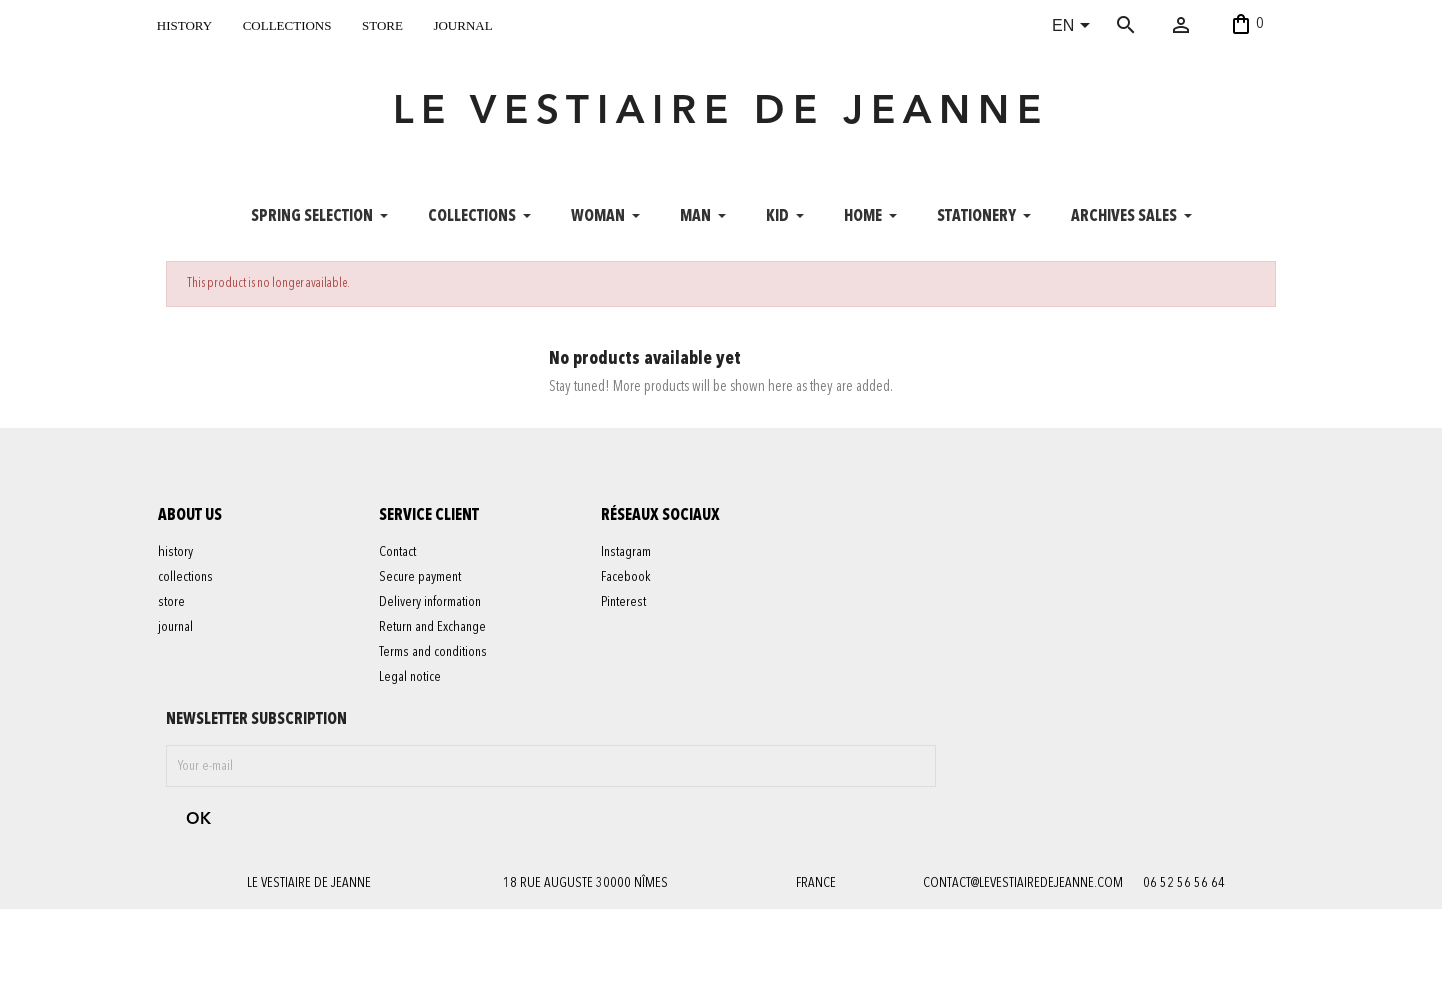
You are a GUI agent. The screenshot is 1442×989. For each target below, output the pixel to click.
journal (462, 23)
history (184, 23)
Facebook (634, 602)
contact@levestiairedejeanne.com (1021, 754)
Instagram (634, 577)
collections (287, 23)
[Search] (1156, 25)
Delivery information (439, 627)
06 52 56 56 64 (1184, 754)
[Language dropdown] (1074, 27)
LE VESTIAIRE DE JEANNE (721, 124)
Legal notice (419, 702)
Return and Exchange (441, 652)
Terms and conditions (442, 677)
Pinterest (631, 627)
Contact (406, 577)
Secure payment (429, 602)
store (382, 23)
